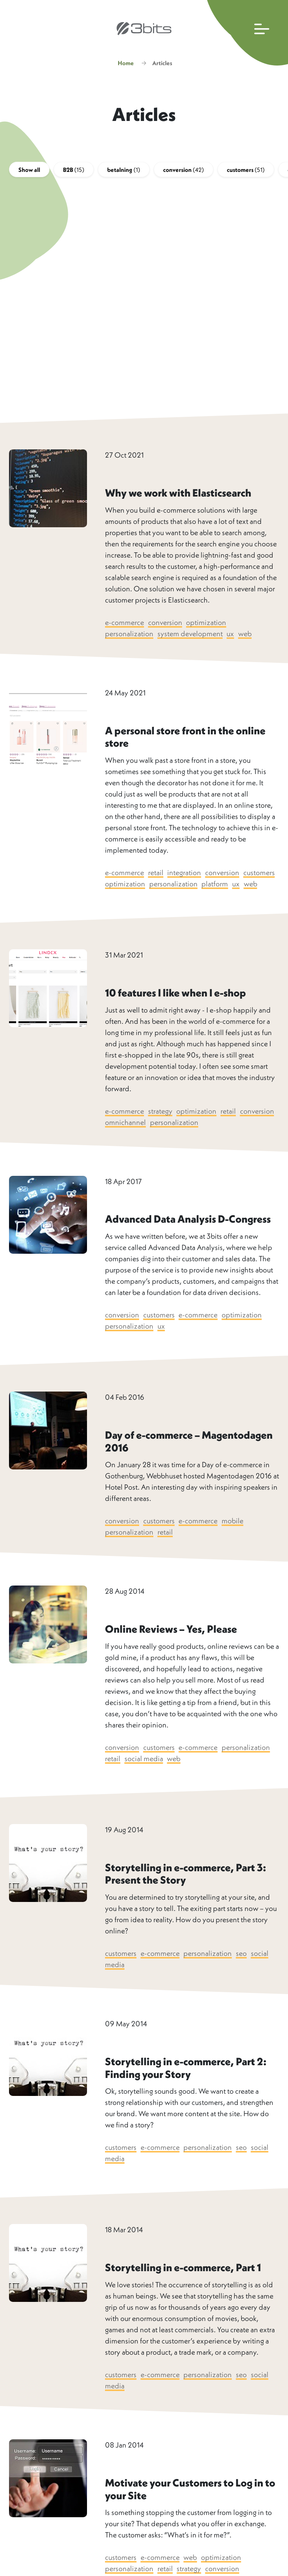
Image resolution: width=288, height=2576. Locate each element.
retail (156, 875)
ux (231, 636)
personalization (129, 636)
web (246, 636)
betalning (123, 172)
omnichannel (125, 1136)
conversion (183, 172)
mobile (233, 1534)
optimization (207, 624)
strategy (160, 1124)
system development (190, 636)
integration (185, 875)
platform (251, 886)
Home (126, 65)
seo (242, 1967)
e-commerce (124, 624)
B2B (73, 172)
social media (144, 1772)
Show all (29, 172)
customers (246, 172)
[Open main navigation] (246, 33)
